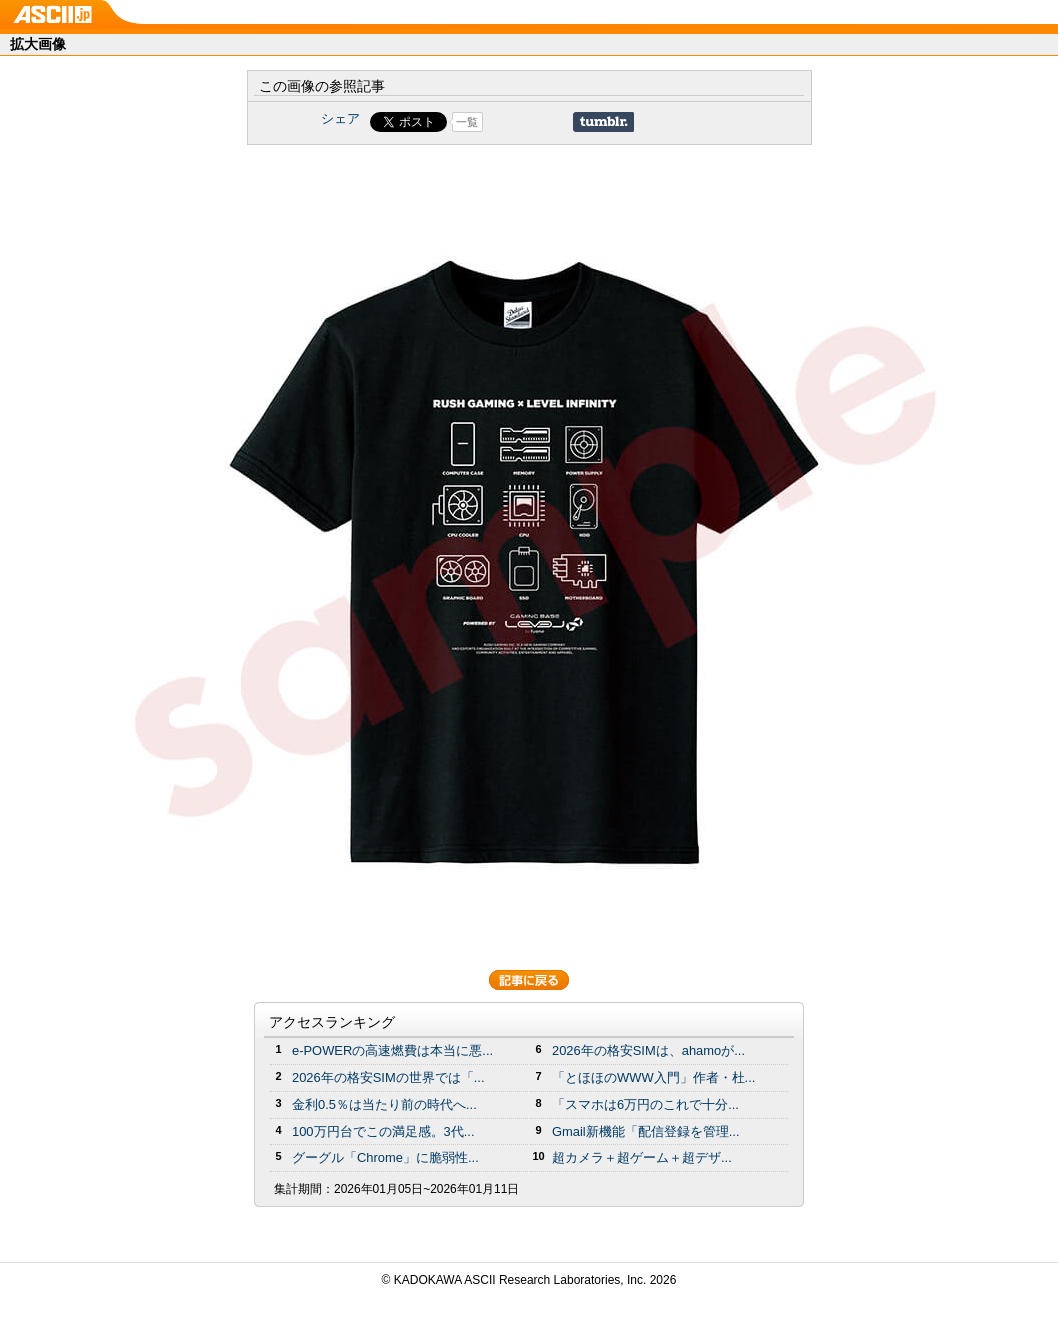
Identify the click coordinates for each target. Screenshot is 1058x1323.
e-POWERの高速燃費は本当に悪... (392, 1050)
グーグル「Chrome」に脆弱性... (385, 1157)
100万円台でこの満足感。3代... (383, 1131)
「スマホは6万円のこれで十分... (645, 1104)
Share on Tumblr (603, 122)
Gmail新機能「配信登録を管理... (646, 1131)
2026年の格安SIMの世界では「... (388, 1077)
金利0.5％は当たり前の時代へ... (384, 1104)
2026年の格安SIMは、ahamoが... (648, 1050)
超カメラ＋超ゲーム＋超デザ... (642, 1157)
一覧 (467, 122)
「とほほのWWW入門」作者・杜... (653, 1077)
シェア (340, 118)
